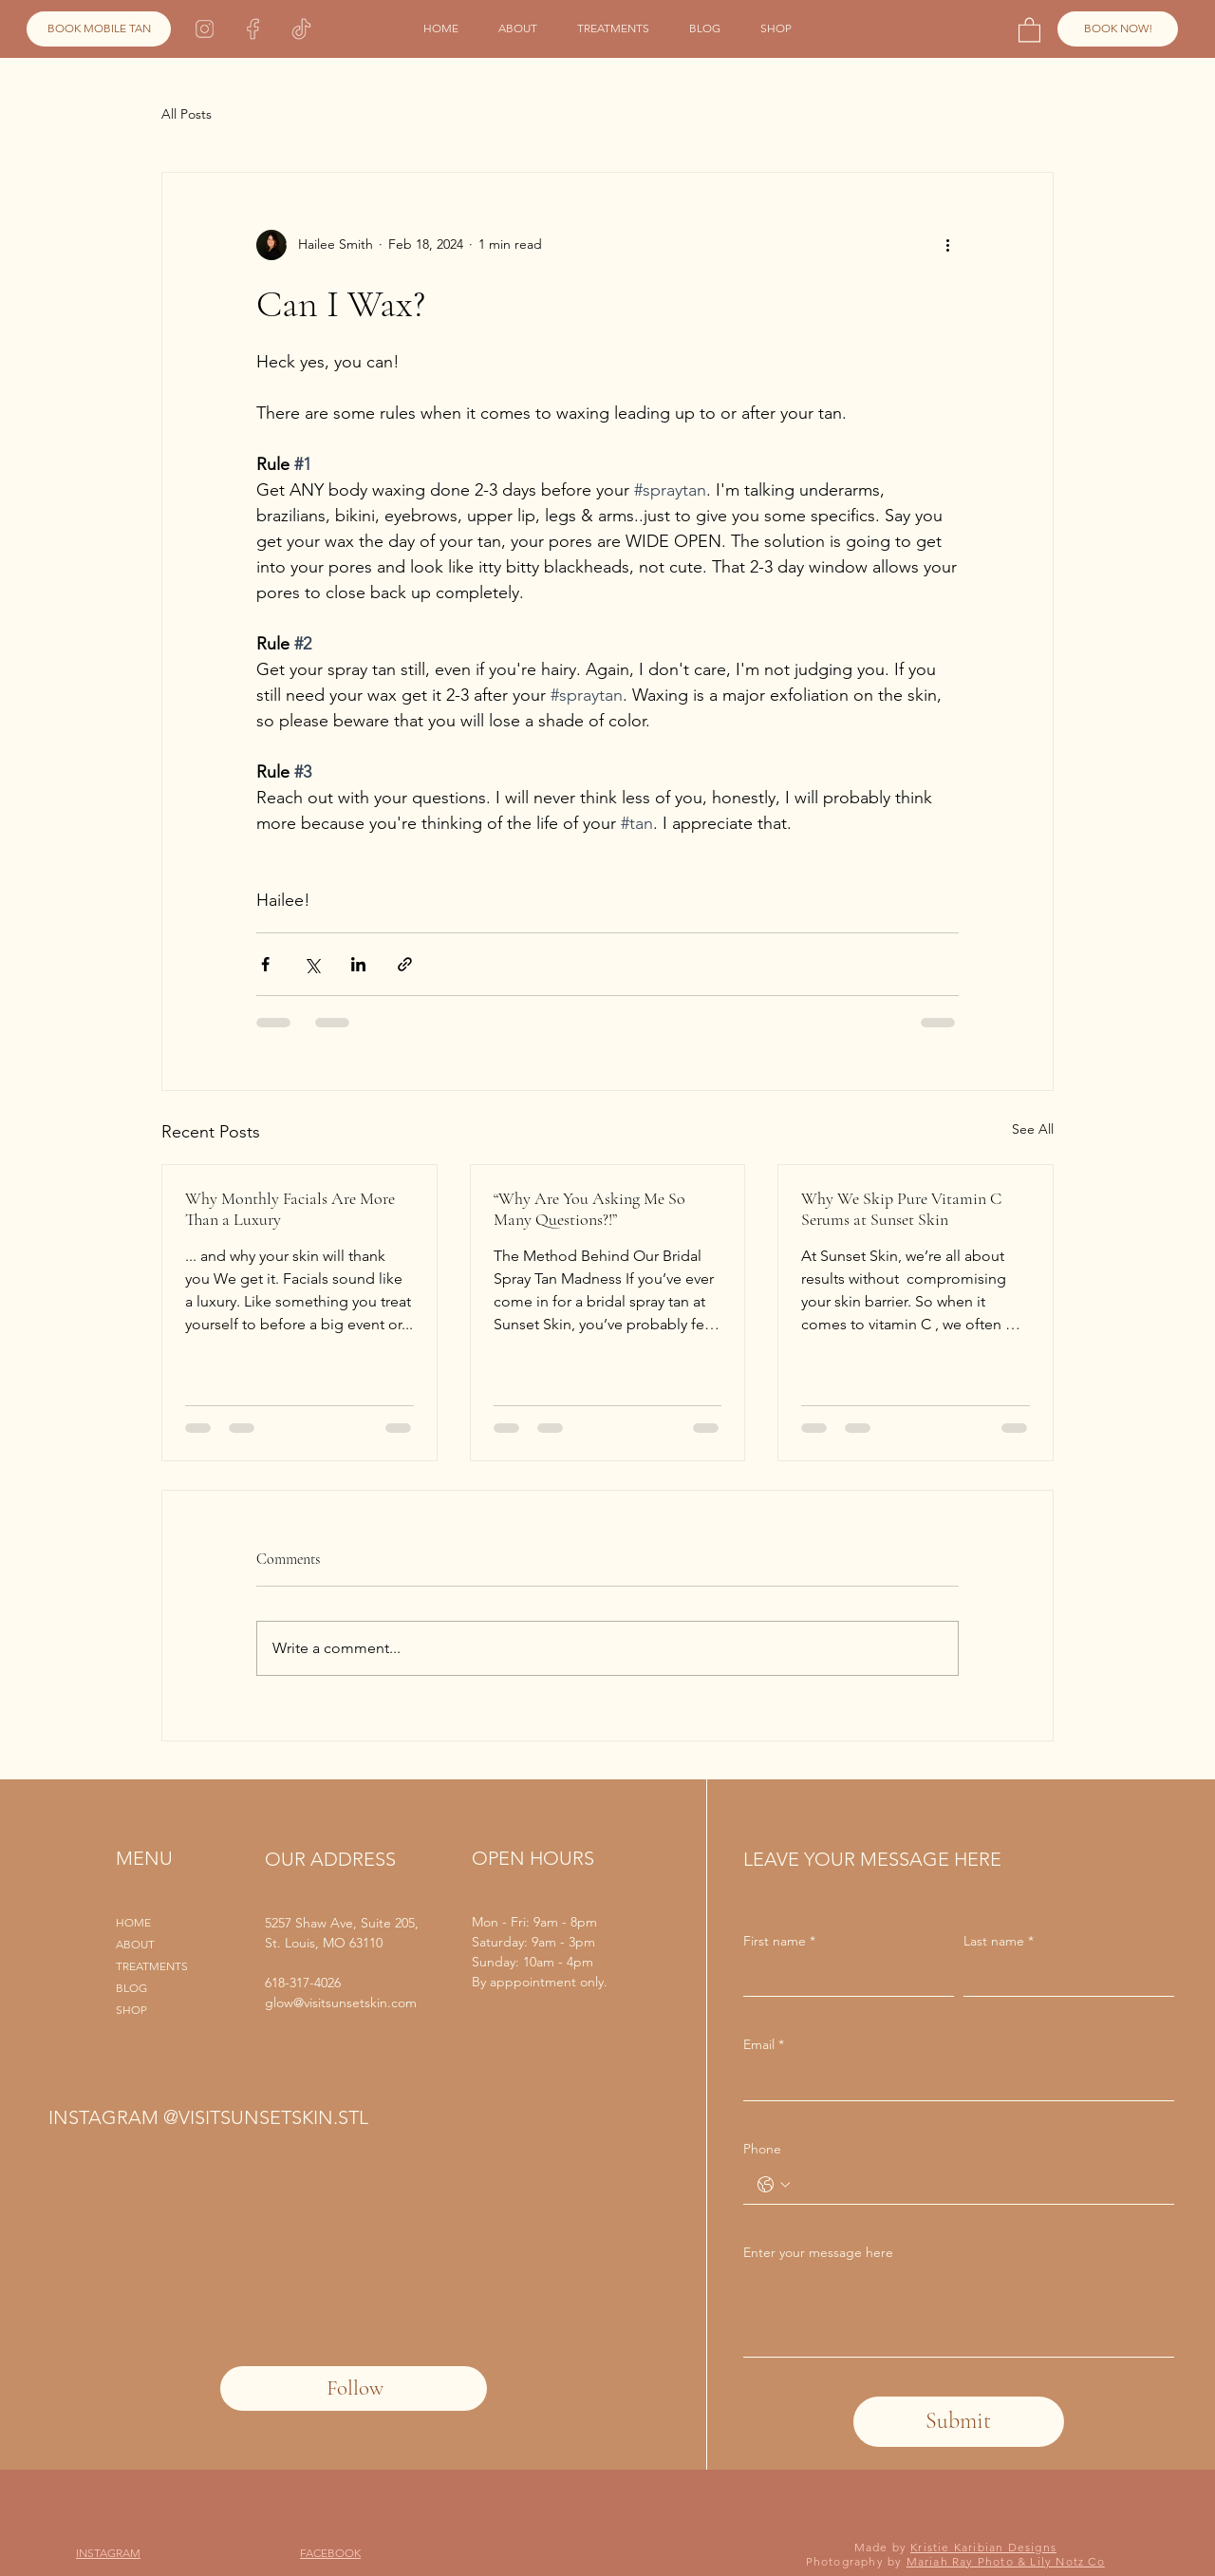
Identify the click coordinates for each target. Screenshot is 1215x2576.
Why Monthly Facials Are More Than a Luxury (290, 1209)
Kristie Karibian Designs (983, 2547)
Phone (762, 2148)
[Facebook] (253, 29)
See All (1033, 1129)
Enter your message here (818, 2252)
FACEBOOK (330, 2553)
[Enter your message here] (958, 2313)
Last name (998, 1941)
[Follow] (353, 2388)
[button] (1029, 29)
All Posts (186, 113)
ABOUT (135, 1944)
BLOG (131, 1988)
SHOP (131, 2010)
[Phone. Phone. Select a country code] (774, 2184)
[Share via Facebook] (265, 964)
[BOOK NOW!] (1117, 29)
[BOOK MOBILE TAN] (99, 29)
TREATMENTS (152, 1966)
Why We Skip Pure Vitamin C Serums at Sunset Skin (901, 1209)
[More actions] (947, 245)
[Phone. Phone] (978, 2185)
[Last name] (1063, 1977)
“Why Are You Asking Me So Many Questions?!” (589, 1209)
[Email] (953, 2081)
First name (779, 1941)
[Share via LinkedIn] (358, 964)
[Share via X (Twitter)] (312, 964)
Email (763, 2045)
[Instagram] (204, 29)
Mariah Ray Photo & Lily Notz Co (1006, 2561)
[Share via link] (405, 964)
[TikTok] (301, 29)
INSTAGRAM (108, 2553)
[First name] (843, 1977)
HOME (133, 1922)
